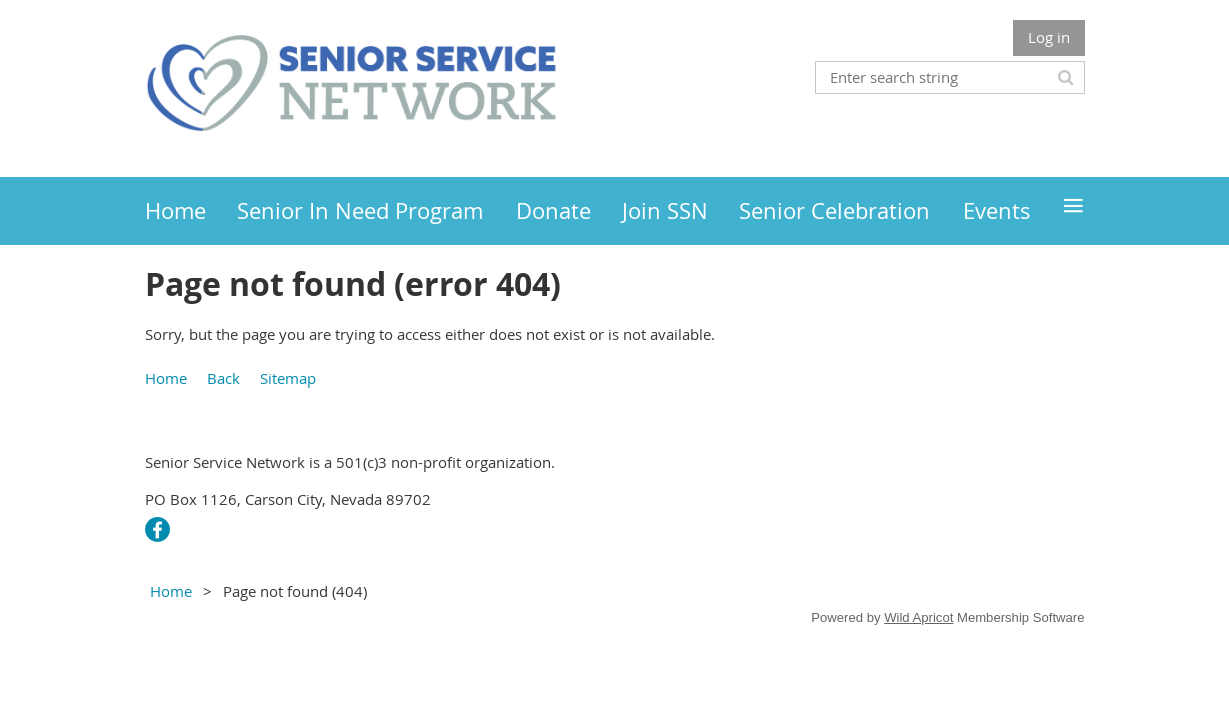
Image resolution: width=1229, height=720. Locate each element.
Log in (1049, 37)
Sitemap (288, 378)
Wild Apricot (918, 617)
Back (223, 378)
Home (166, 378)
